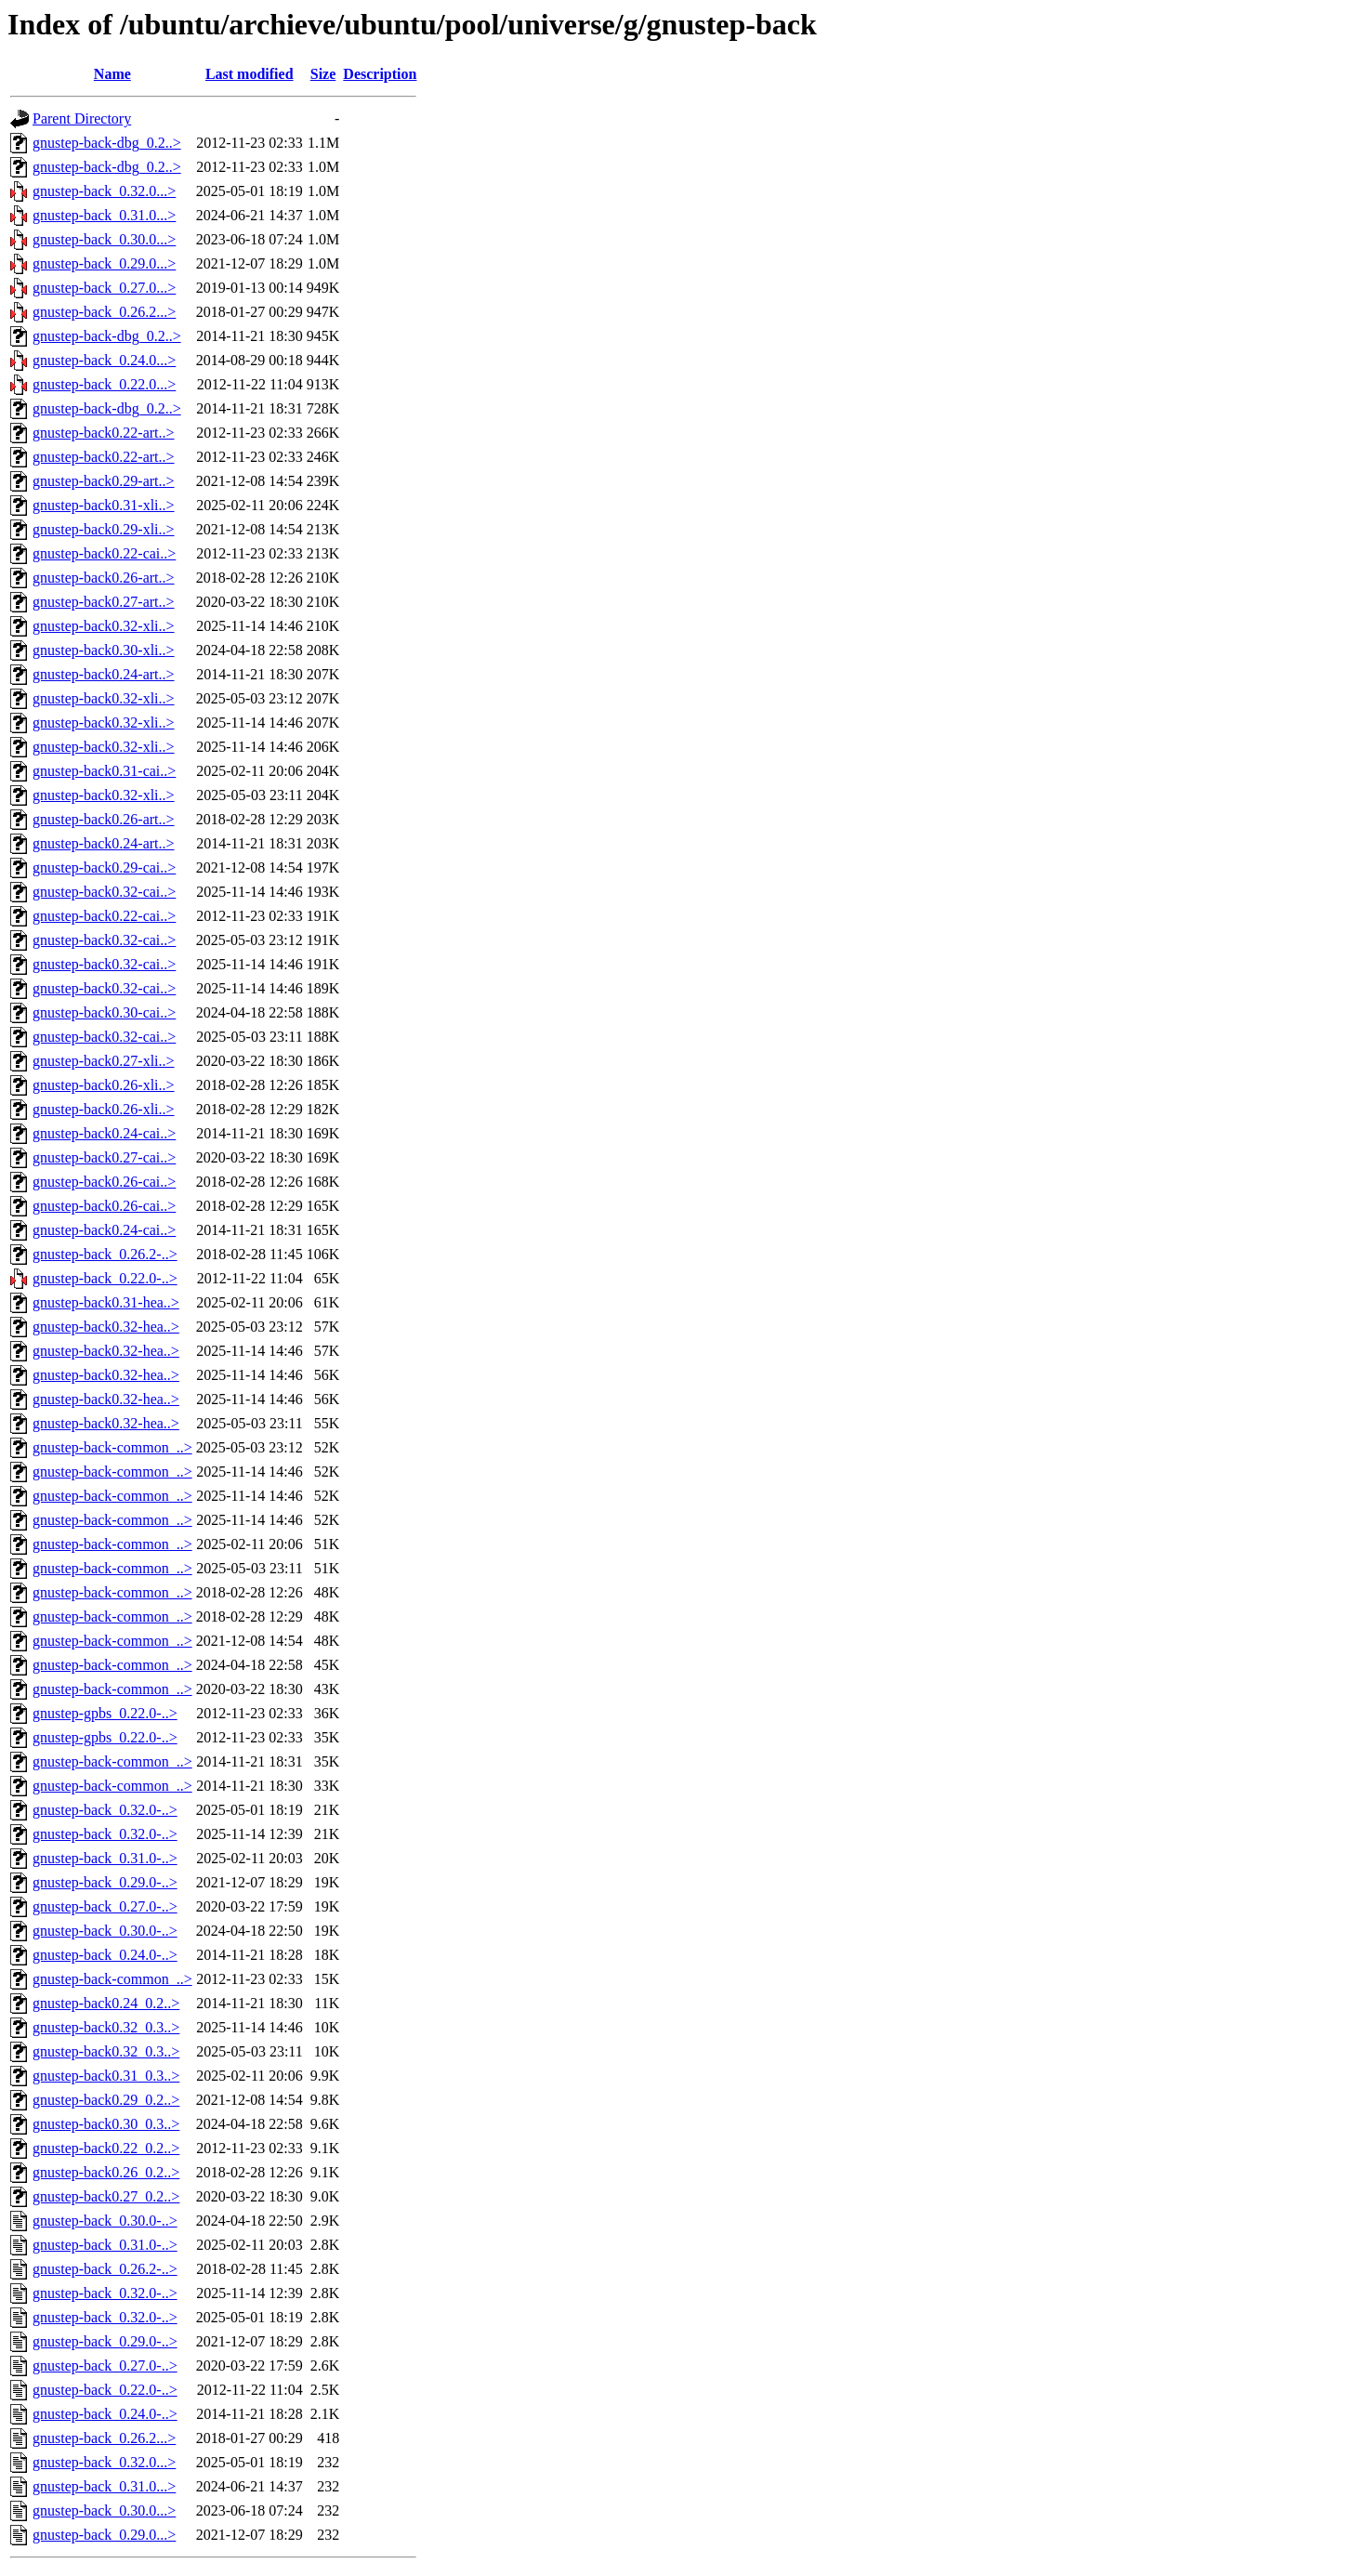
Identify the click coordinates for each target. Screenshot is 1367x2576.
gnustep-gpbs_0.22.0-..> (105, 1713)
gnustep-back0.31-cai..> (104, 771)
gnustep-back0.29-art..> (104, 481)
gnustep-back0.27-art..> (104, 602)
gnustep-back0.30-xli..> (104, 650)
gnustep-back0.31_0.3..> (106, 2075)
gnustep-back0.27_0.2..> (106, 2196)
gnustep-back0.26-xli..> (104, 1085)
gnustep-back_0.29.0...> (104, 263)
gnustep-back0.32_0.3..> (106, 2027)
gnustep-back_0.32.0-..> (105, 1810)
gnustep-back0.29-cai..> (104, 867)
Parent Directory (82, 118)
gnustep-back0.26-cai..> (104, 1181)
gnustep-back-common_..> (112, 1447)
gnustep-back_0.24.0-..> (105, 1955)
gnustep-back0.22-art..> (104, 432)
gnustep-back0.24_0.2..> (106, 2003)
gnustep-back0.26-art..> (104, 577)
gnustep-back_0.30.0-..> (105, 1931)
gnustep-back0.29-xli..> (104, 529)
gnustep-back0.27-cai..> (104, 1157)
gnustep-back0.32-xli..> (104, 626)
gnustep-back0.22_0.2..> (106, 2148)
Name (112, 74)
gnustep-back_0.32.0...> (104, 191)
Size (323, 74)
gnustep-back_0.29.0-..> (105, 1882)
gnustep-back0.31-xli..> (104, 505)
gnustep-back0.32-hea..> (106, 1326)
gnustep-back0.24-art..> (104, 674)
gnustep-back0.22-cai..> (104, 553)
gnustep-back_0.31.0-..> (105, 1858)
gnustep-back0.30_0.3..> (106, 2124)
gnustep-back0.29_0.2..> (106, 2100)
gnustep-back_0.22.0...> (104, 384)
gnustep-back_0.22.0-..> (105, 1278)
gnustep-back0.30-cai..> (104, 1012)
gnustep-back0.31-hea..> (106, 1302)
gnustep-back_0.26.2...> (104, 312)
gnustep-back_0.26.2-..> (105, 1254)
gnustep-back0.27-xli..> (104, 1061)
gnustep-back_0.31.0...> (104, 215)
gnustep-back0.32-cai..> (104, 892)
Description (379, 74)
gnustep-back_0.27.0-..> (105, 1906)
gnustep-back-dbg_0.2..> (107, 143)
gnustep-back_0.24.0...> (104, 360)
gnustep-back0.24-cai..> (104, 1133)
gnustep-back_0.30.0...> (104, 239)
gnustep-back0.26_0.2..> (106, 2172)
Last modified (249, 74)
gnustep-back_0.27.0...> (104, 288)
